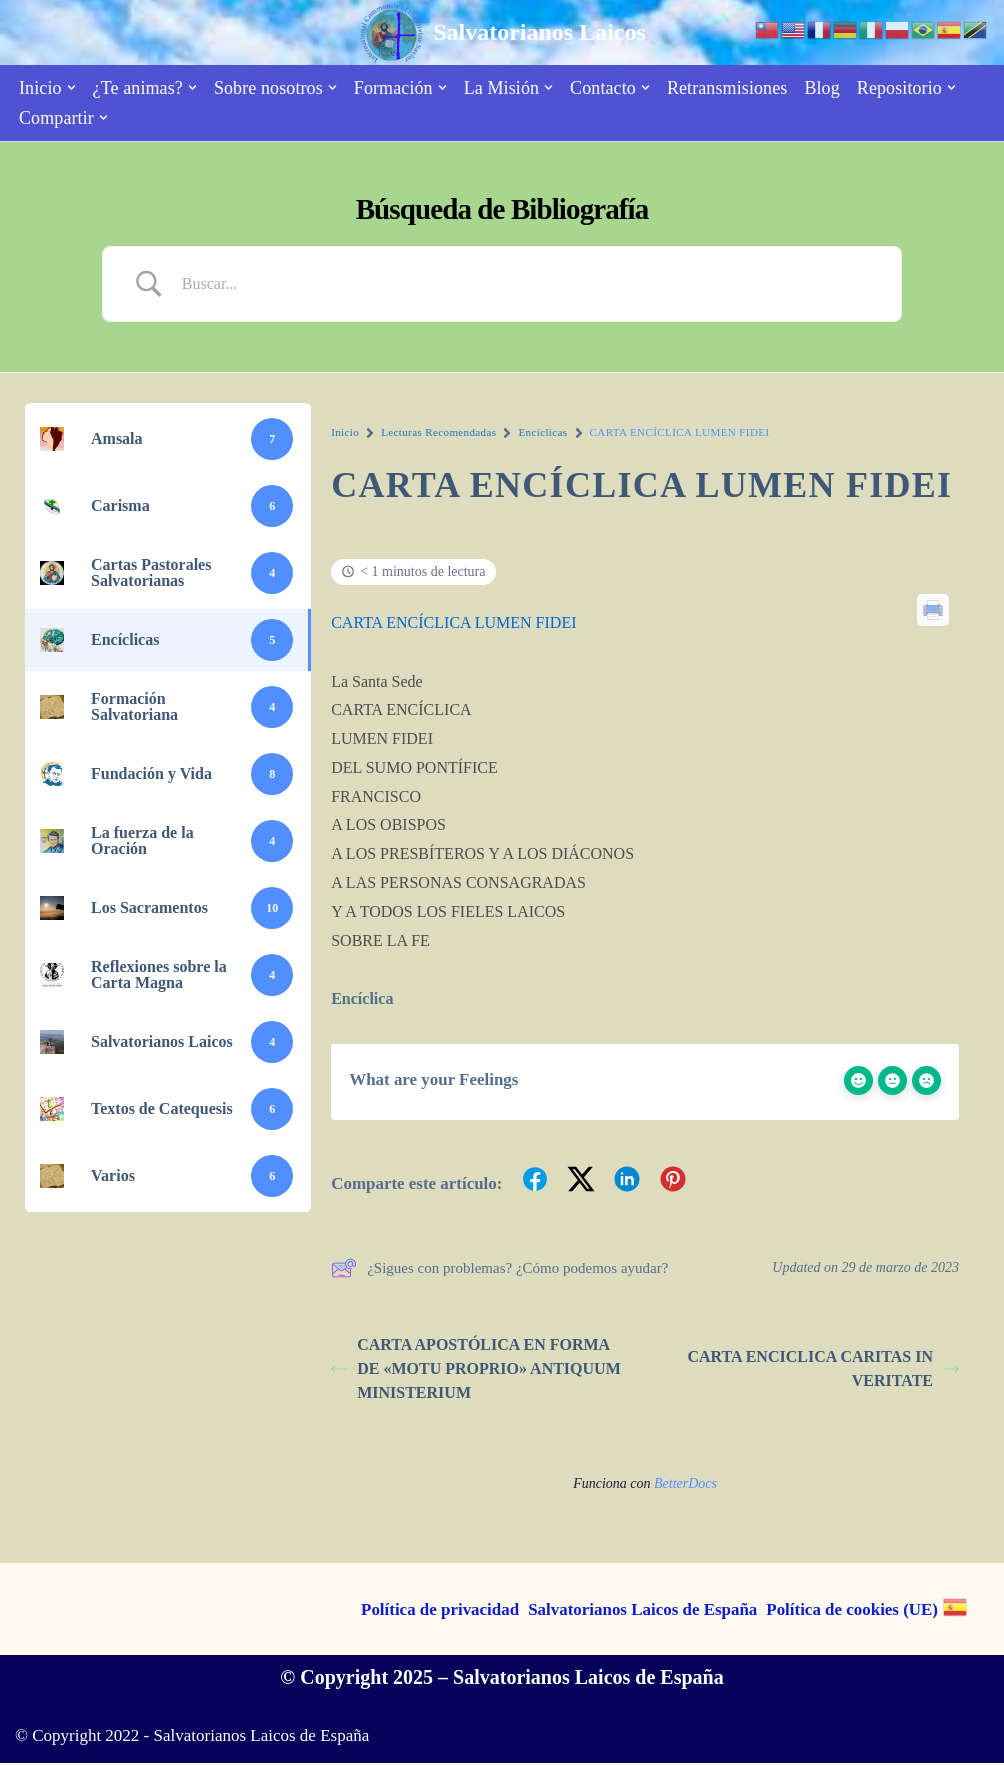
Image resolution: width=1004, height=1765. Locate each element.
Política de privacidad (438, 1611)
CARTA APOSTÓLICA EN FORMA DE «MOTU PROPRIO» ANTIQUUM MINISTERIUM (476, 1369)
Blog (821, 88)
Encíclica (362, 1000)
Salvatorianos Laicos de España (642, 1611)
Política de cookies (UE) (852, 1611)
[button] (71, 87)
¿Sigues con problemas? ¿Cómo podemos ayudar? (499, 1270)
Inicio (345, 432)
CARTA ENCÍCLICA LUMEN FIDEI (453, 622)
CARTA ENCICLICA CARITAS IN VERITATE (823, 1369)
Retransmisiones (727, 88)
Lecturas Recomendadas (438, 432)
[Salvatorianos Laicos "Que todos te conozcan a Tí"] (502, 32)
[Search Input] (527, 284)
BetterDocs (685, 1484)
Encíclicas (542, 432)
